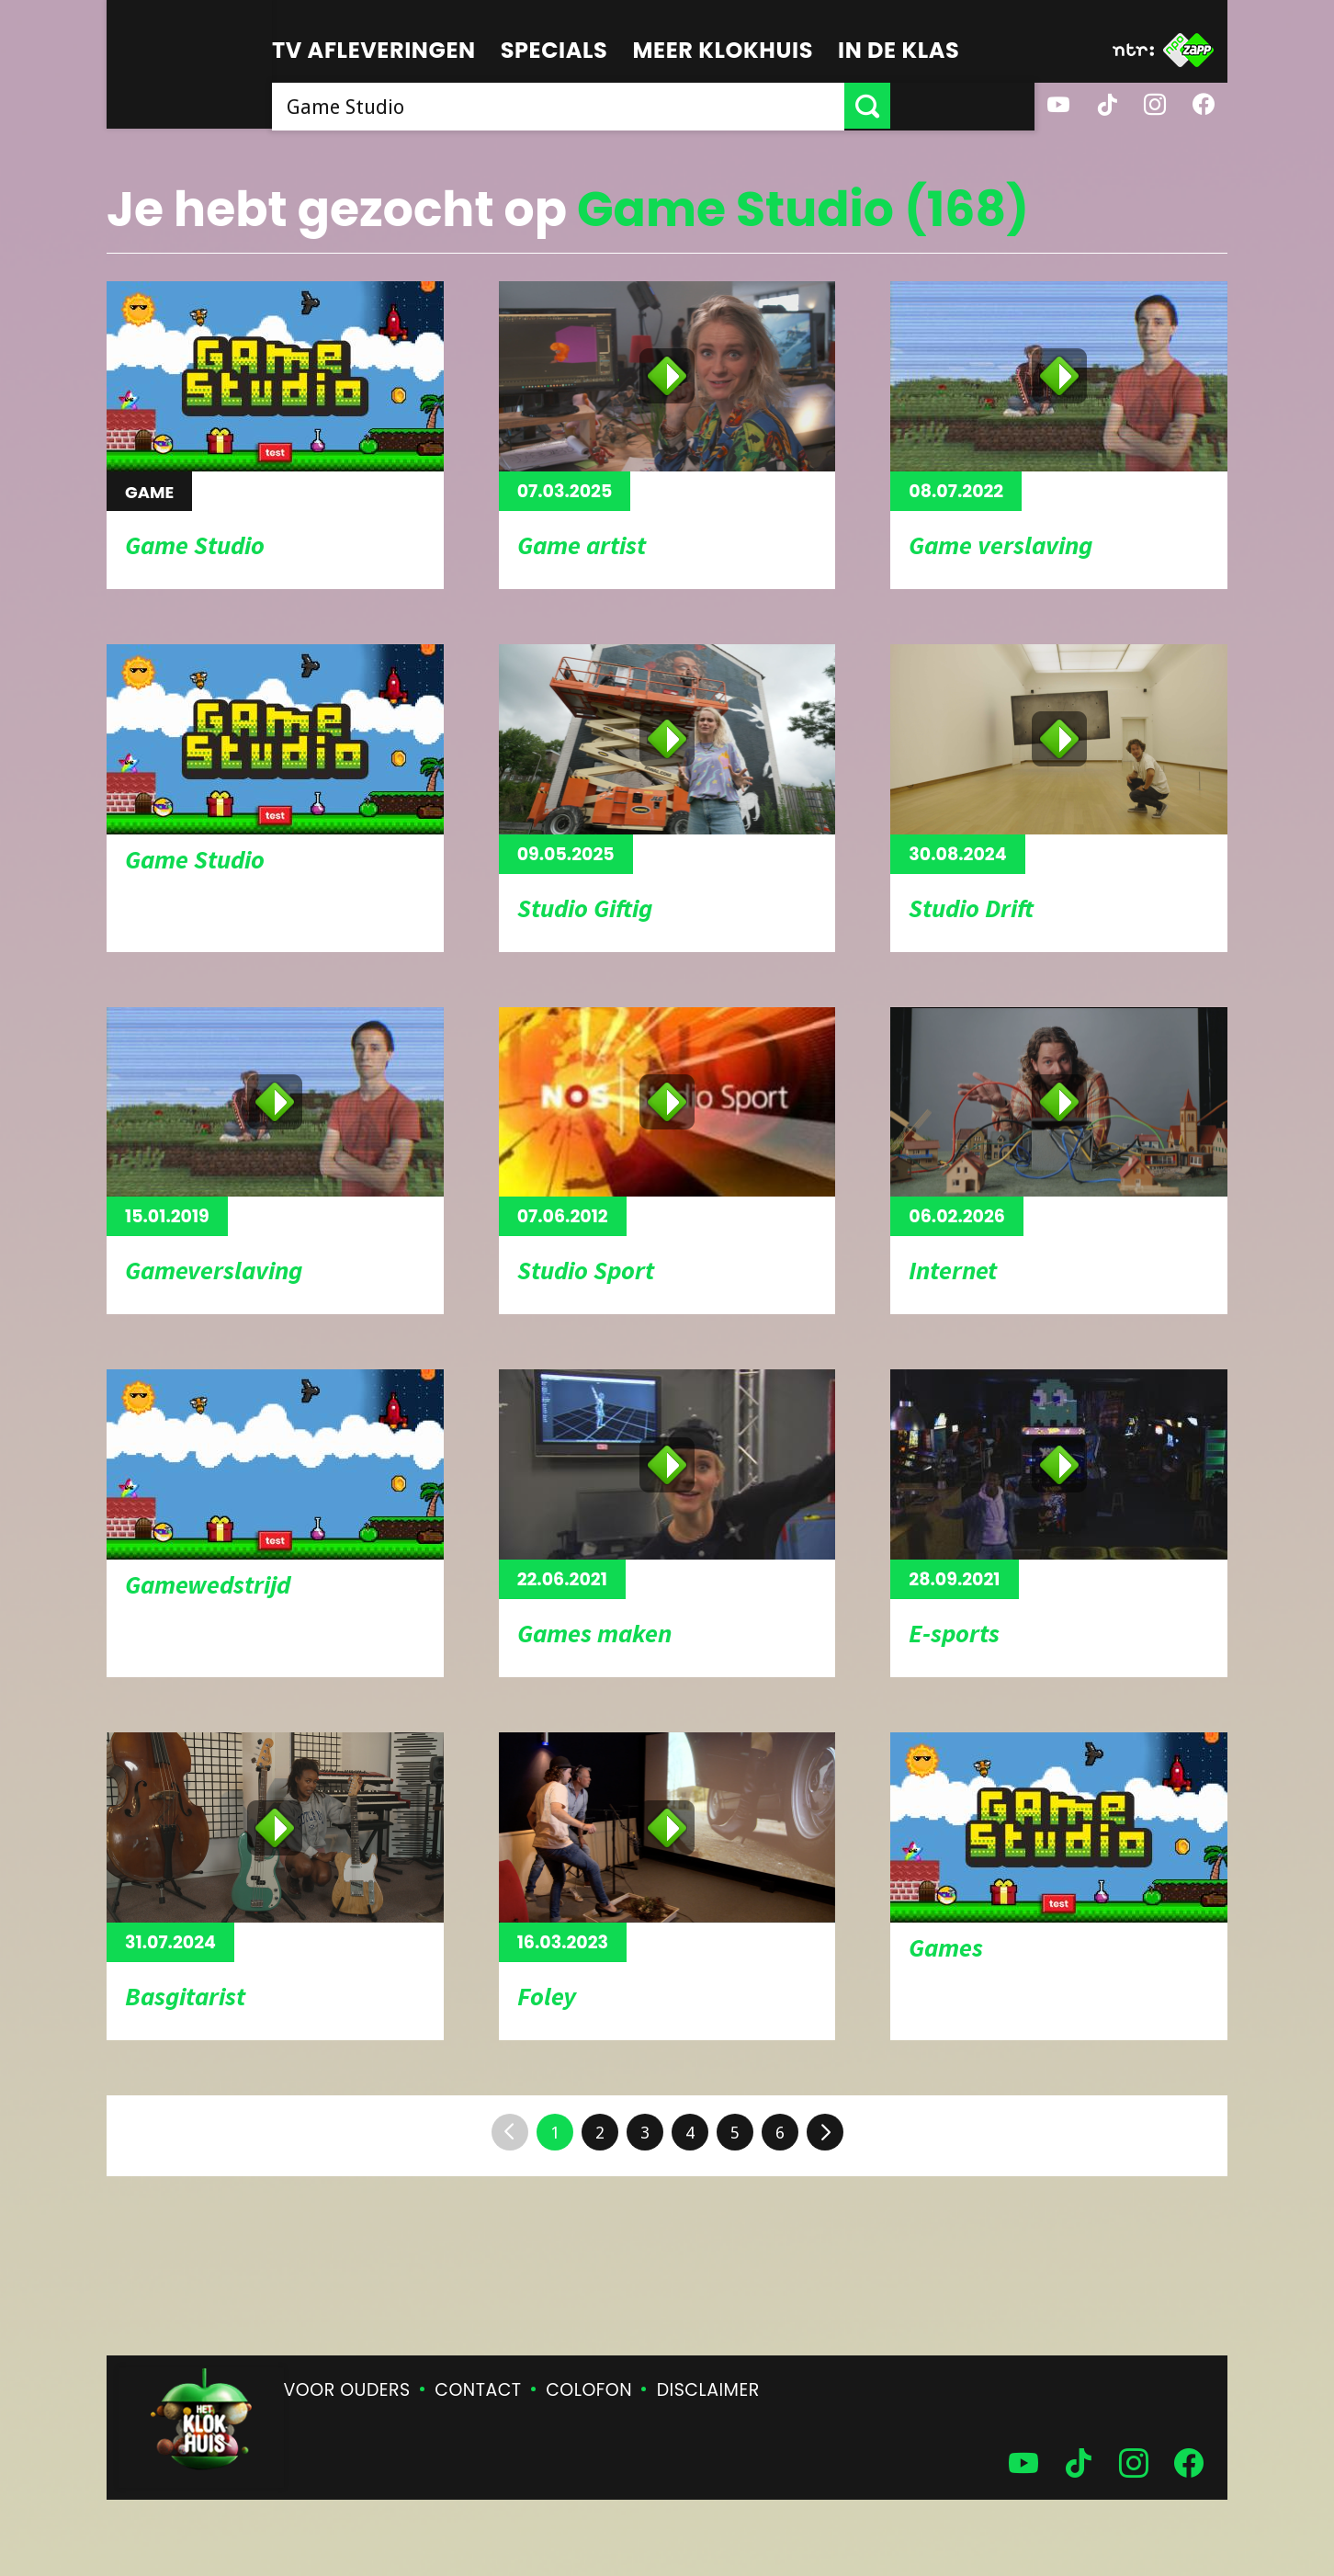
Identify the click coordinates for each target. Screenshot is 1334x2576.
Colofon (589, 2389)
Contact (478, 2389)
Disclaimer (708, 2389)
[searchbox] (630, 106)
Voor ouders (347, 2389)
